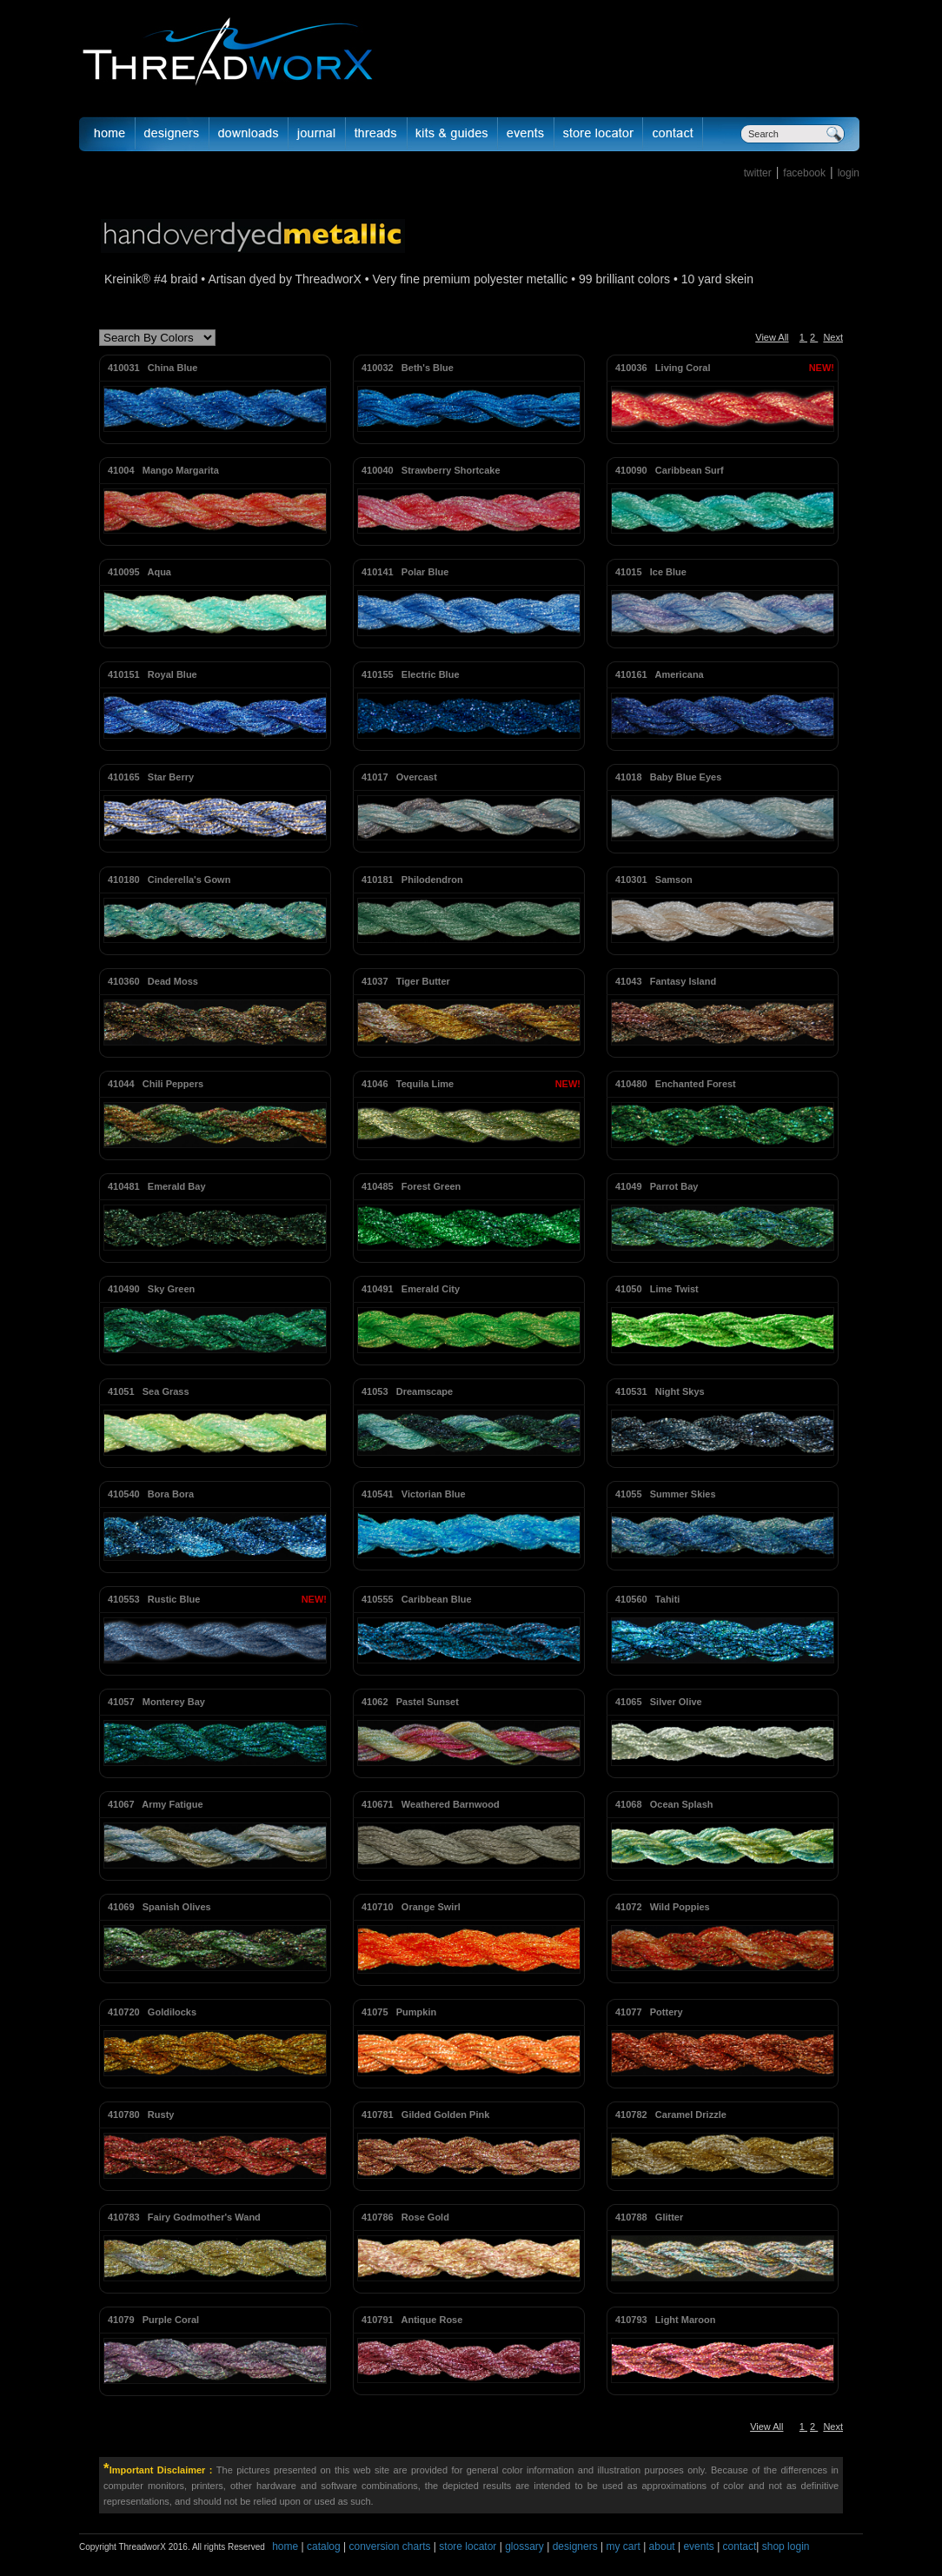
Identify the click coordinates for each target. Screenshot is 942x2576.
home (285, 2546)
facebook (804, 173)
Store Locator (598, 133)
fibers (377, 133)
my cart (623, 2546)
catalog (324, 2546)
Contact (673, 133)
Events (526, 133)
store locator (467, 2546)
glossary (524, 2546)
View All (771, 337)
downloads (249, 133)
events (698, 2546)
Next (833, 337)
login (848, 173)
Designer (172, 133)
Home (107, 133)
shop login (784, 2546)
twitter (758, 173)
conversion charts (389, 2546)
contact (740, 2546)
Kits (453, 133)
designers (575, 2546)
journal (317, 133)
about (662, 2546)
